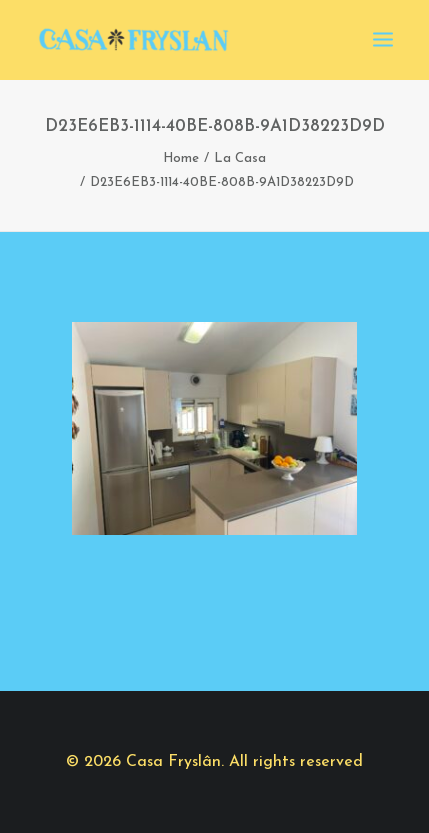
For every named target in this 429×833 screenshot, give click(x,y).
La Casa (240, 158)
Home (181, 158)
